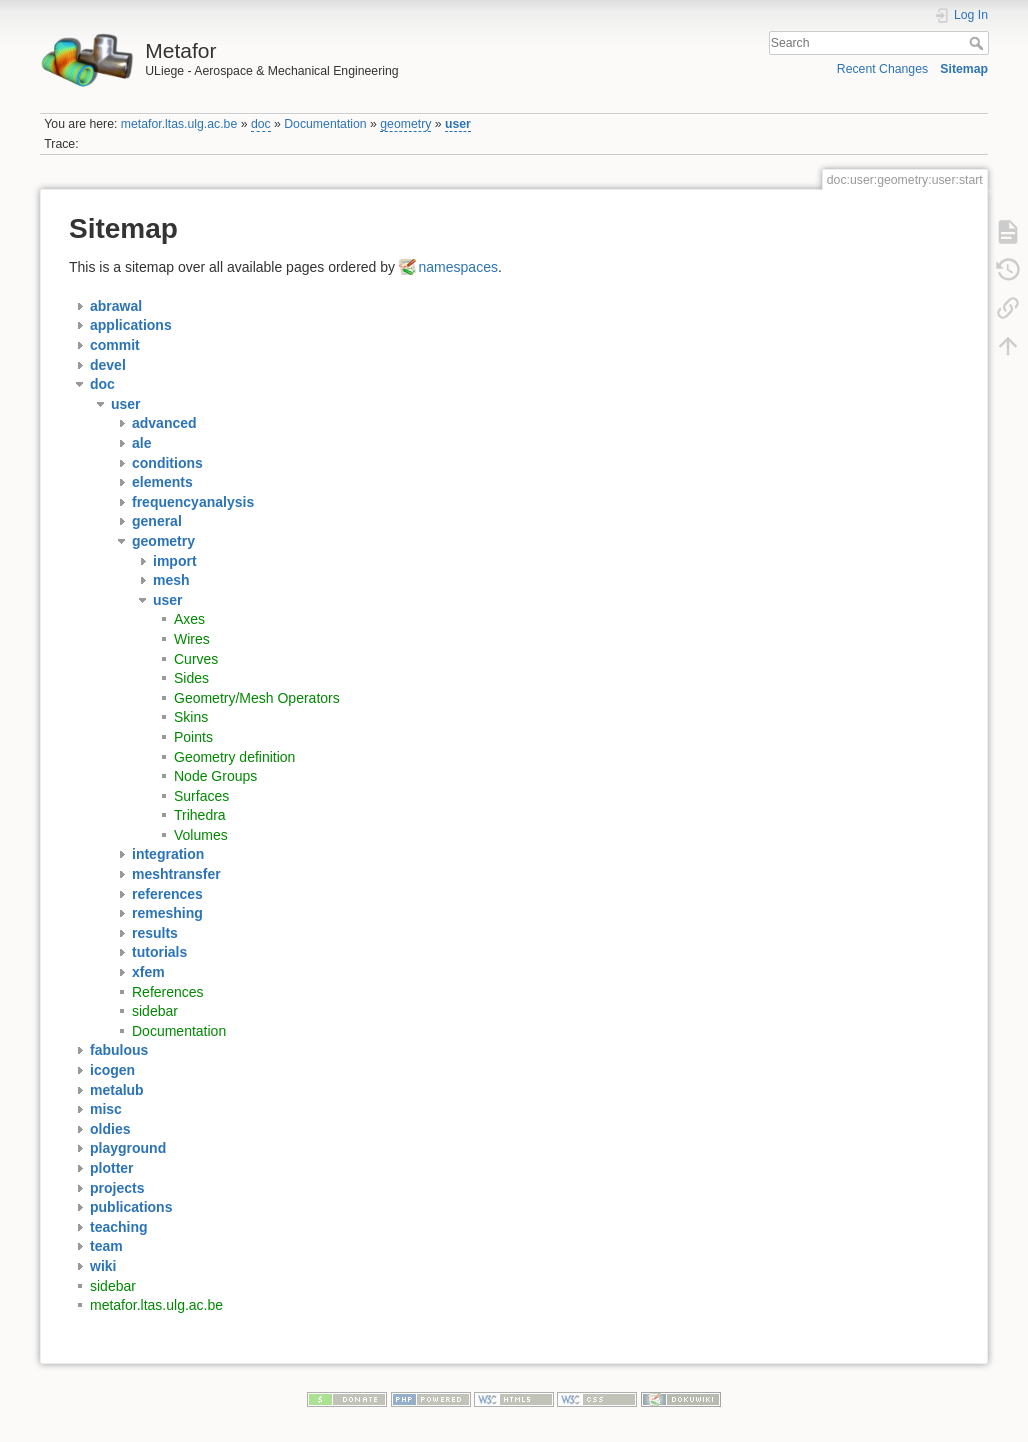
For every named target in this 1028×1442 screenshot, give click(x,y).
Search (978, 43)
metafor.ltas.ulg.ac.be (179, 124)
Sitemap (964, 69)
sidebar (155, 1011)
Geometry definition (234, 757)
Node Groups (215, 776)
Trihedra (200, 815)
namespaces (458, 267)
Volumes (201, 835)
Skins (191, 717)
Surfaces (201, 796)
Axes (189, 619)
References (168, 992)
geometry (405, 124)
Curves (196, 659)
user (458, 124)
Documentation (325, 124)
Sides (191, 678)
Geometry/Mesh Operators (257, 698)
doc (261, 124)
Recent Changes (882, 69)
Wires (192, 639)
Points (193, 737)
